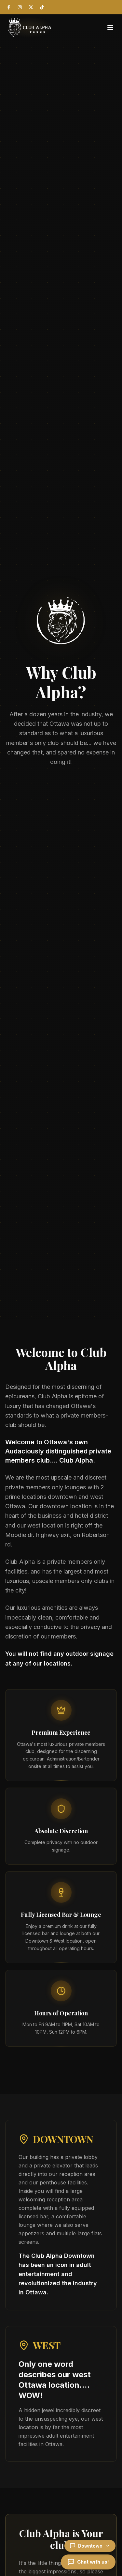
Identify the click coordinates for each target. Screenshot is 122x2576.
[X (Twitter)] (30, 7)
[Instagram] (19, 7)
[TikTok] (42, 7)
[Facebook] (8, 7)
